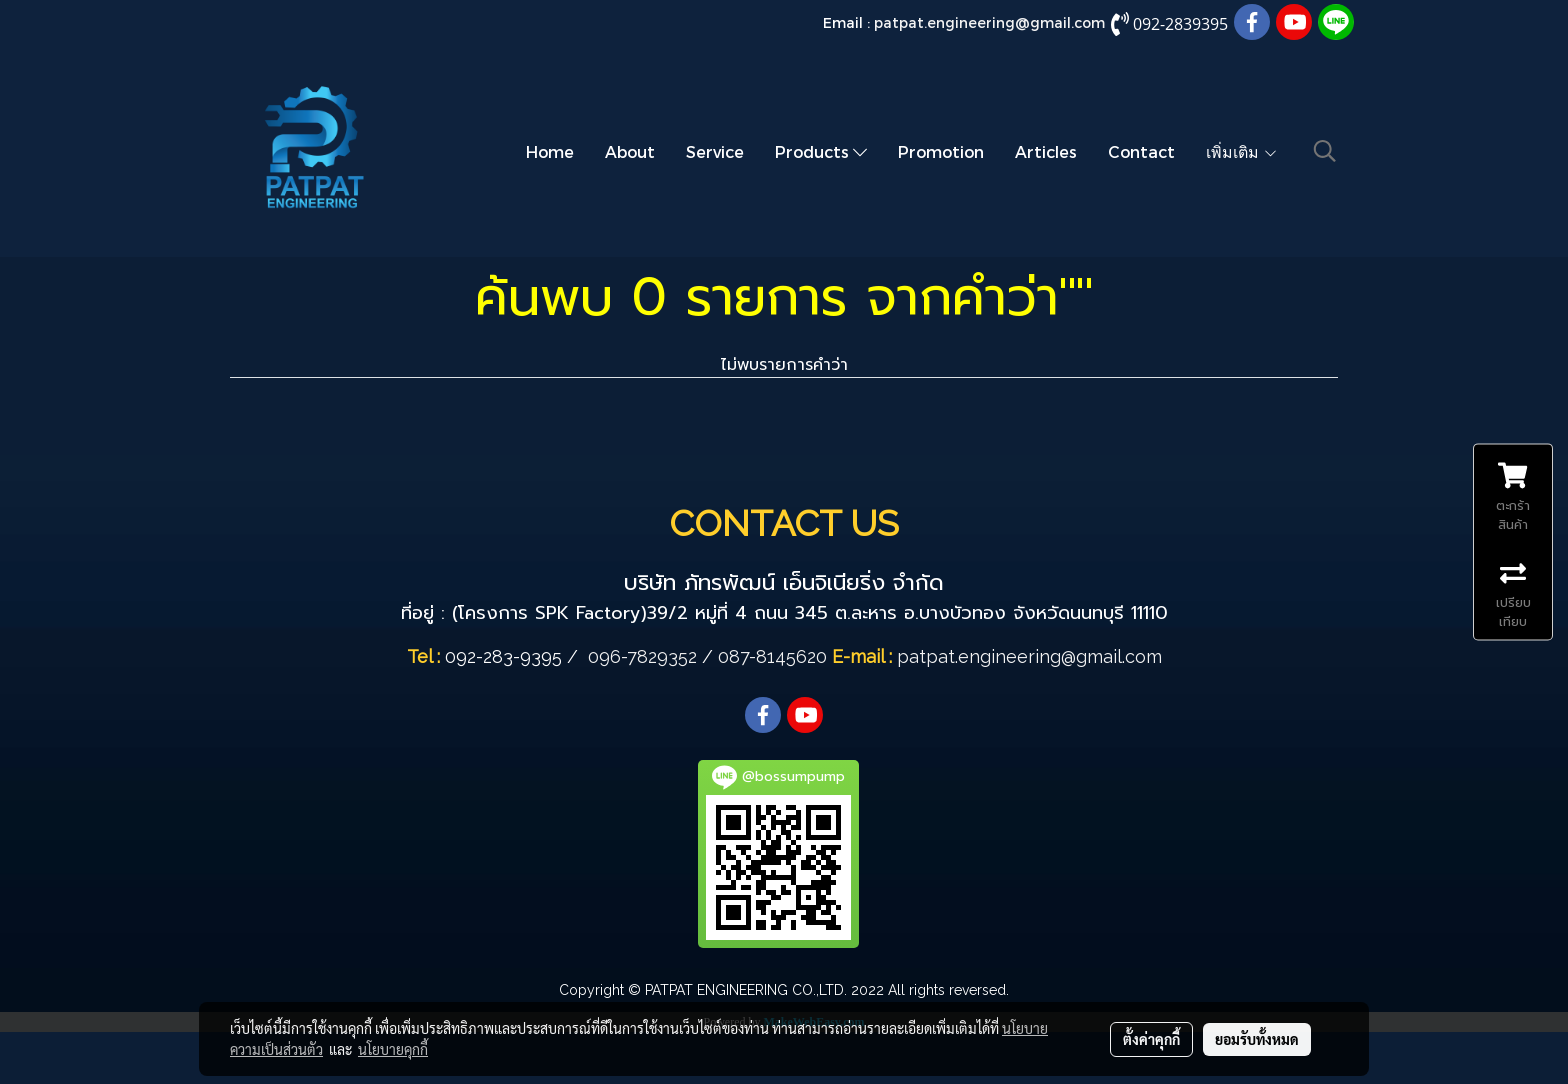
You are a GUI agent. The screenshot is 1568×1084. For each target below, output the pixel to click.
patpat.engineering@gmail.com (989, 22)
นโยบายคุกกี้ (393, 1049)
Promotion (941, 151)
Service (715, 151)
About (630, 151)
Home (550, 151)
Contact (1141, 151)
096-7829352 (642, 656)
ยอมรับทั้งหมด (1257, 1039)
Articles (1046, 151)
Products (821, 151)
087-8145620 (772, 656)
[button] (1325, 151)
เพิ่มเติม (1242, 151)
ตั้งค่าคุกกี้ (1151, 1039)
